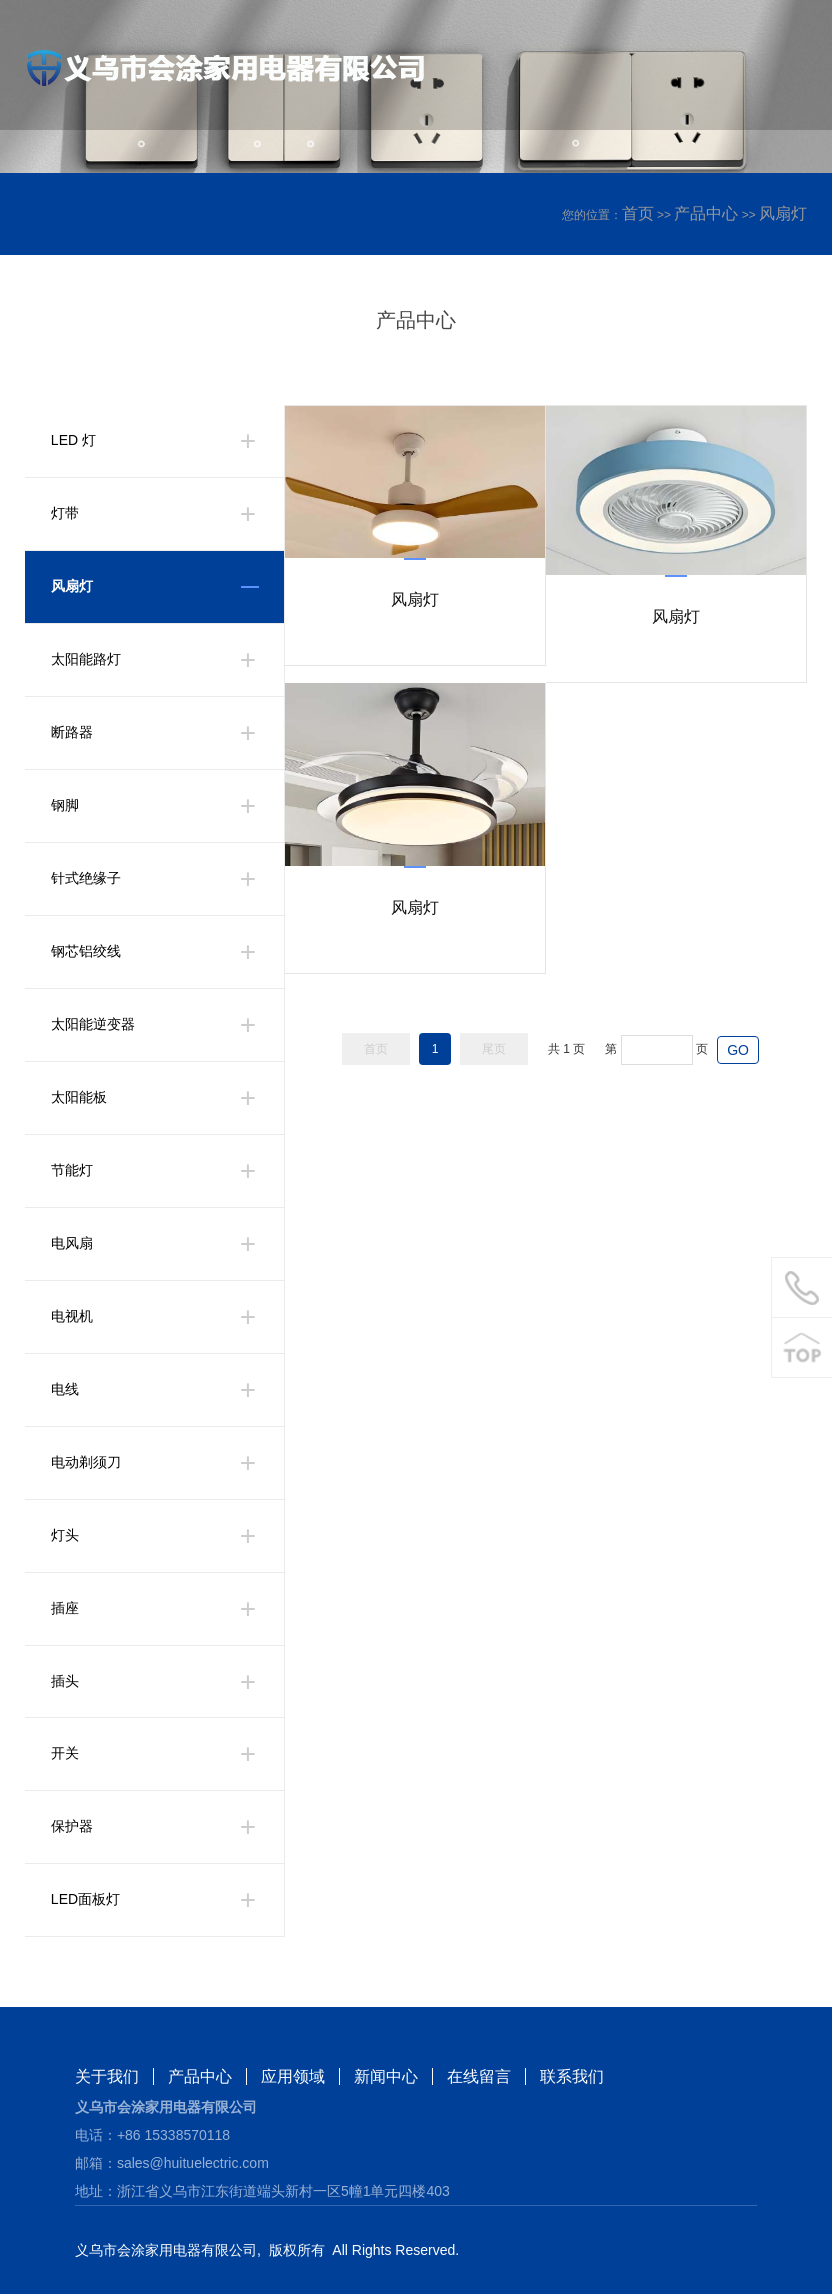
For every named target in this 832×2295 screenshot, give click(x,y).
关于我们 (107, 2077)
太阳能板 (79, 1098)
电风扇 (72, 1244)
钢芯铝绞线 (86, 952)
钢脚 (65, 806)
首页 (638, 213)
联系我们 (572, 2077)
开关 (65, 1755)
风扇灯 (783, 213)
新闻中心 (386, 2077)
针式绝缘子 (86, 879)
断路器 (72, 733)
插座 (65, 1609)
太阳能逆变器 (93, 1025)
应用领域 (293, 2077)
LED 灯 (73, 441)
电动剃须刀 (86, 1463)
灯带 (65, 514)
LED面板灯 (85, 1901)
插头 (65, 1682)
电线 (65, 1390)
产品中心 (706, 213)
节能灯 (72, 1171)
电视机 (72, 1317)
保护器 (72, 1828)
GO (738, 1050)
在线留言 (479, 2077)
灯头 (65, 1536)
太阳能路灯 (86, 660)
